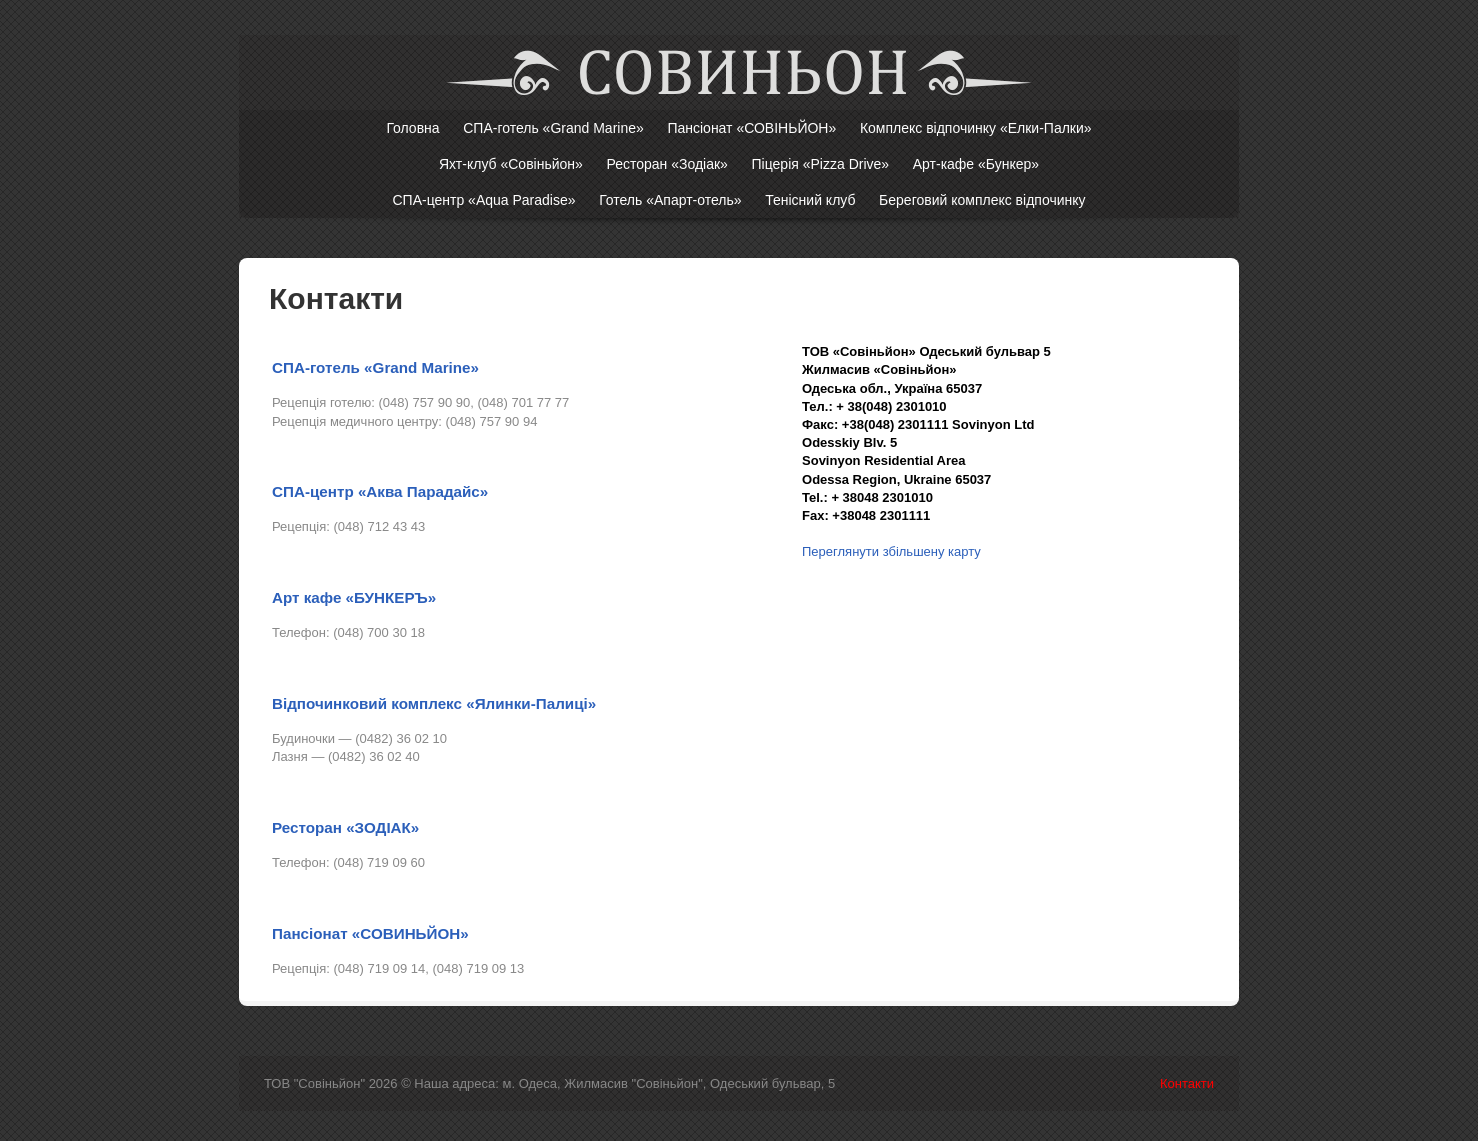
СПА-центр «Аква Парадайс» (380, 491)
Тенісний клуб (810, 200)
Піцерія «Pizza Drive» (821, 164)
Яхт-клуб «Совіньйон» (511, 164)
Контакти (1187, 1083)
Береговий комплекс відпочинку (982, 200)
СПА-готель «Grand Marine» (553, 128)
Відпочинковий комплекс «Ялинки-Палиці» (434, 703)
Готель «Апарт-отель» (670, 200)
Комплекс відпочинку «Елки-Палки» (976, 128)
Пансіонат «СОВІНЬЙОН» (751, 128)
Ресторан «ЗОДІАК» (345, 827)
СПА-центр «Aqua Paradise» (483, 200)
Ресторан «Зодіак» (666, 164)
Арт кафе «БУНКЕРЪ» (354, 597)
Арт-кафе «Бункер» (976, 164)
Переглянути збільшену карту (891, 551)
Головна (412, 128)
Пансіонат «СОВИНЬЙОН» (370, 933)
